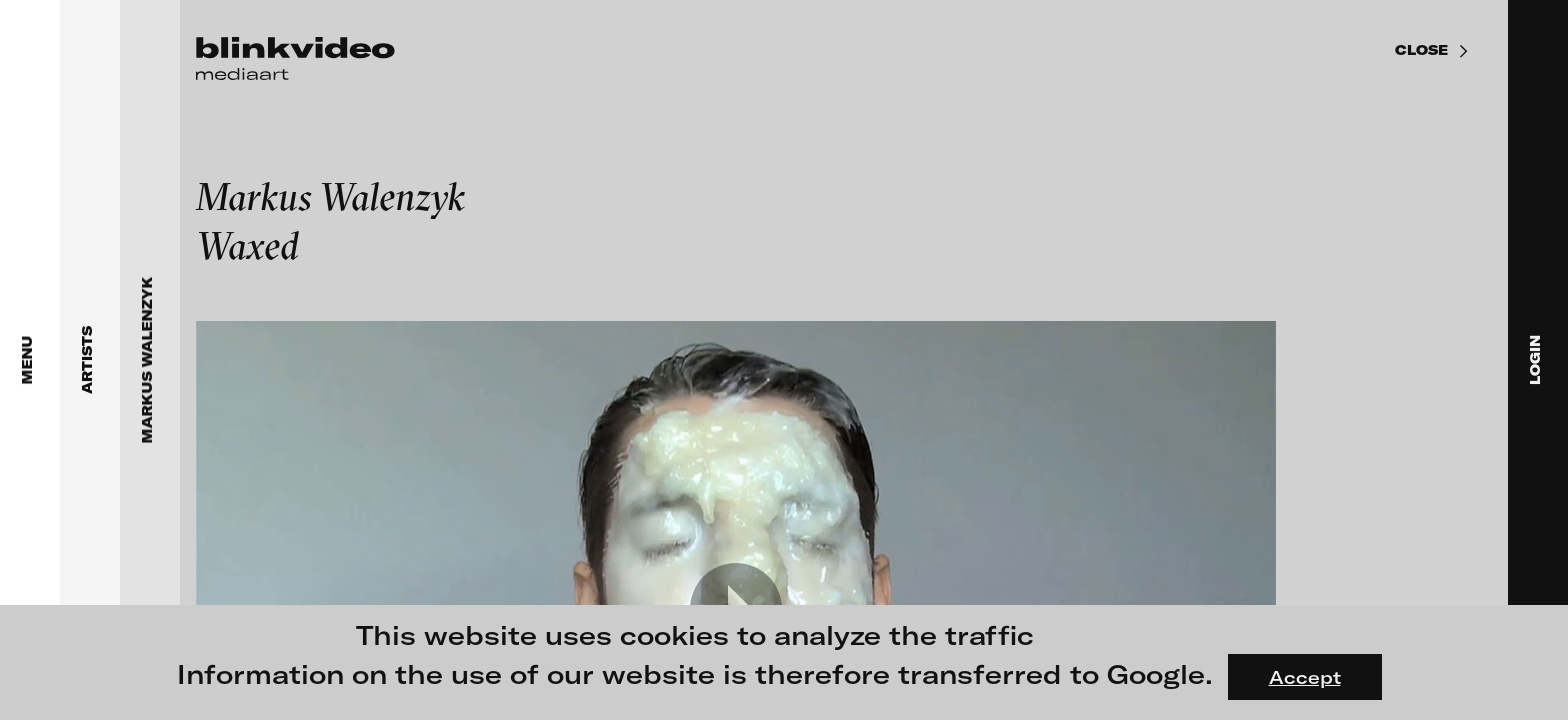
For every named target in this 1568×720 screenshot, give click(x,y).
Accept (1305, 677)
